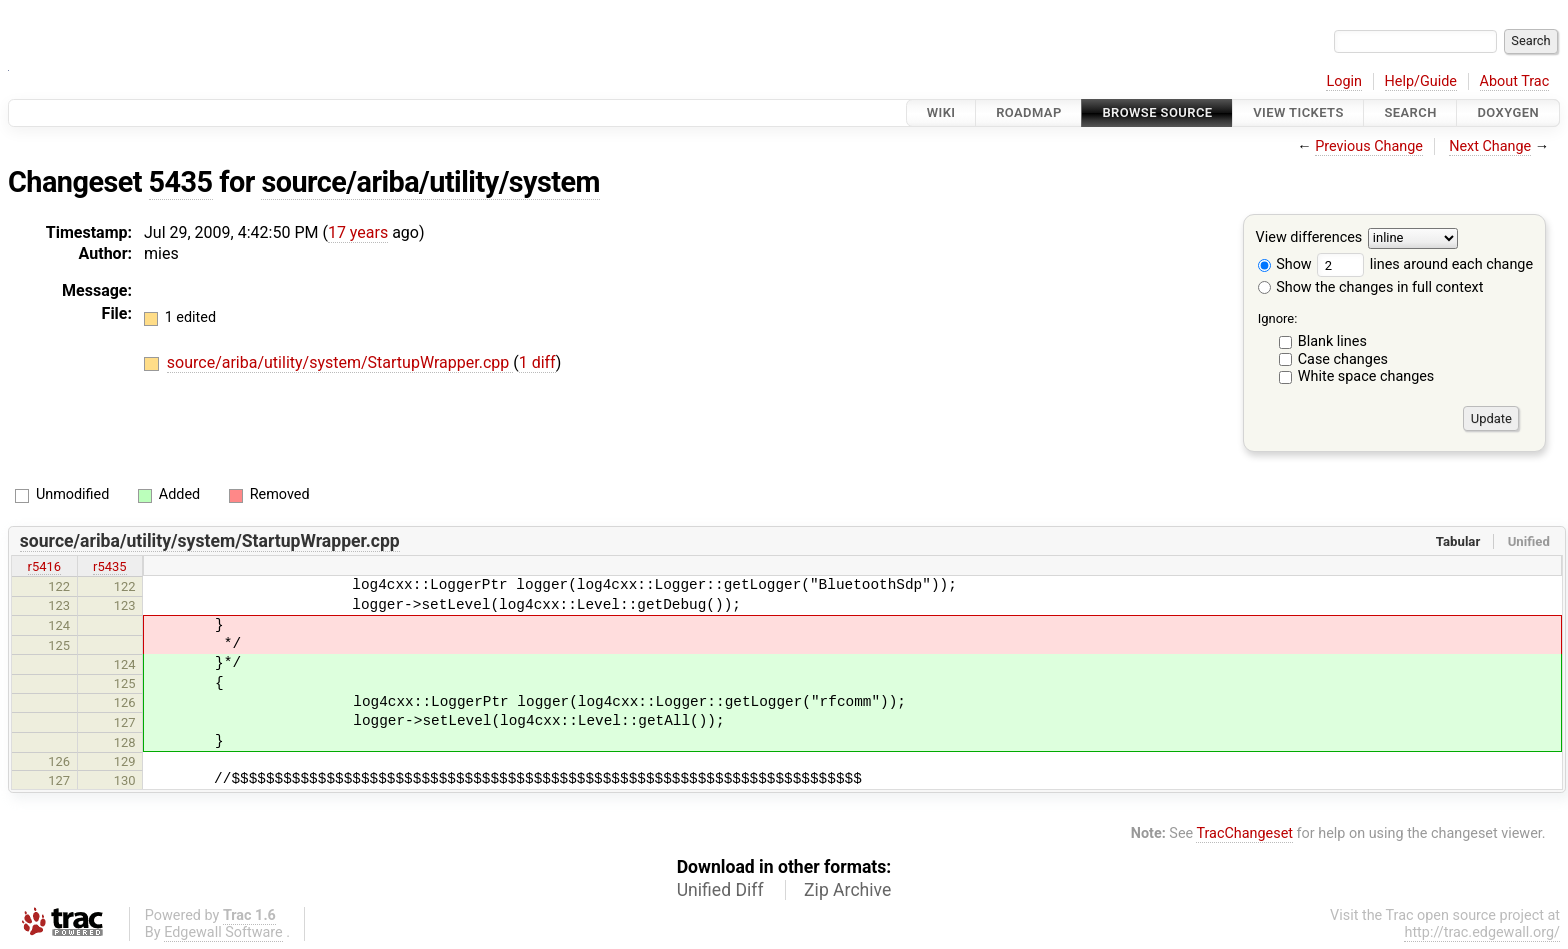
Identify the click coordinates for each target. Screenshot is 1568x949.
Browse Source (1157, 112)
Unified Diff (720, 890)
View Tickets (1298, 112)
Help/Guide (1421, 81)
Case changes (1343, 359)
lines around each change (1425, 264)
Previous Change (1369, 146)
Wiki (941, 112)
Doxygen (1508, 112)
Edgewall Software (223, 932)
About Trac (1515, 81)
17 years (358, 232)
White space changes (1366, 376)
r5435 (110, 566)
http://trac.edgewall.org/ (1482, 932)
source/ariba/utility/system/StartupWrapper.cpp (340, 362)
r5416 (45, 566)
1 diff (537, 362)
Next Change (1490, 146)
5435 (181, 182)
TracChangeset (1244, 833)
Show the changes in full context (1371, 287)
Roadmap (1029, 112)
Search (1410, 112)
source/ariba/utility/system (430, 182)
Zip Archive (847, 890)
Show (1285, 264)
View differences (1309, 238)
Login (1344, 81)
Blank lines (1332, 341)
